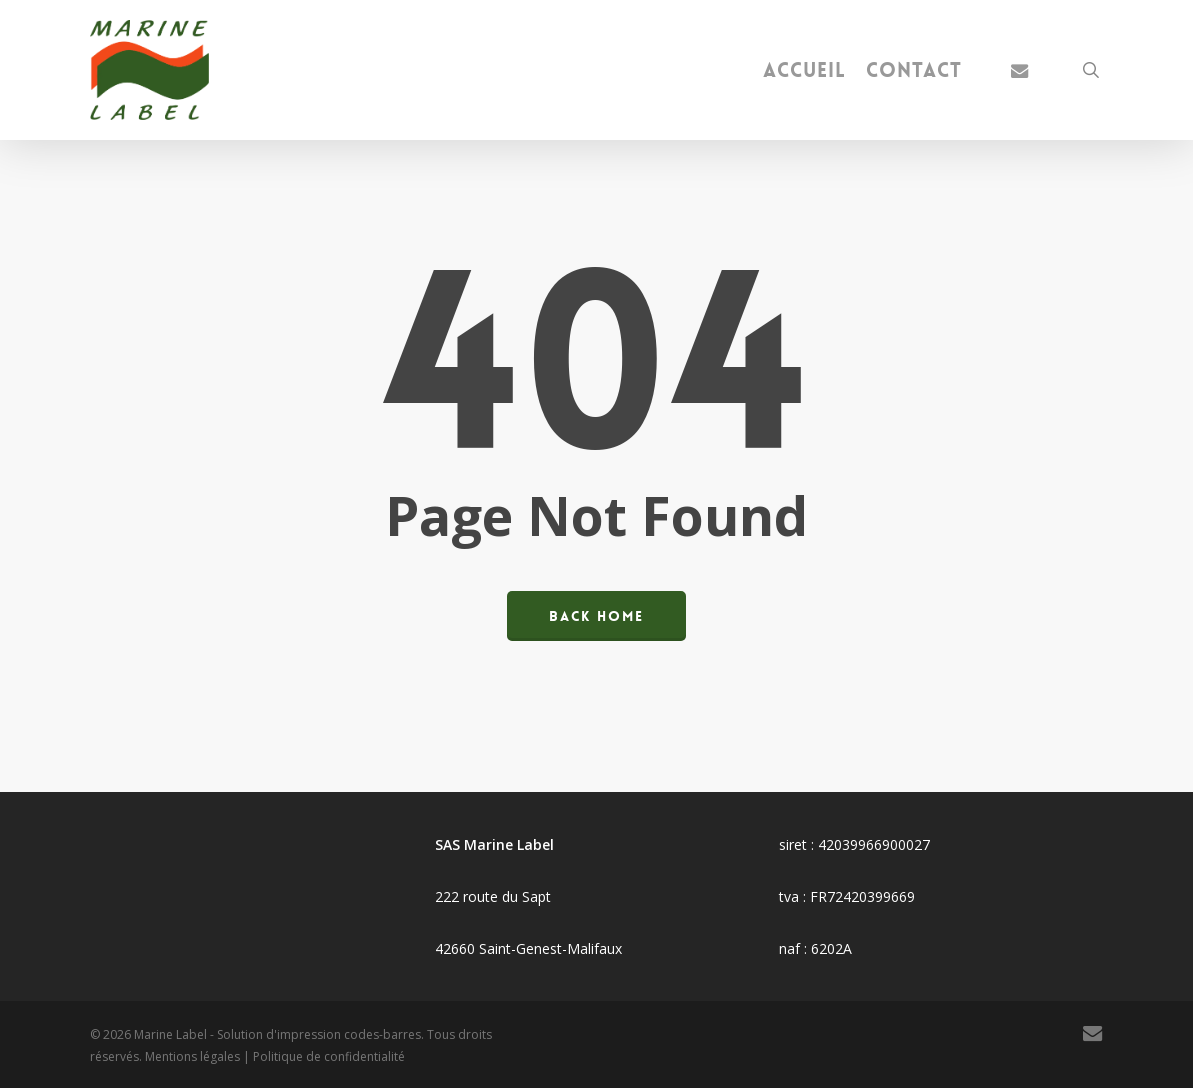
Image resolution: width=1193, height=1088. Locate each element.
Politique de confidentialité (329, 1056)
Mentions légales (192, 1056)
